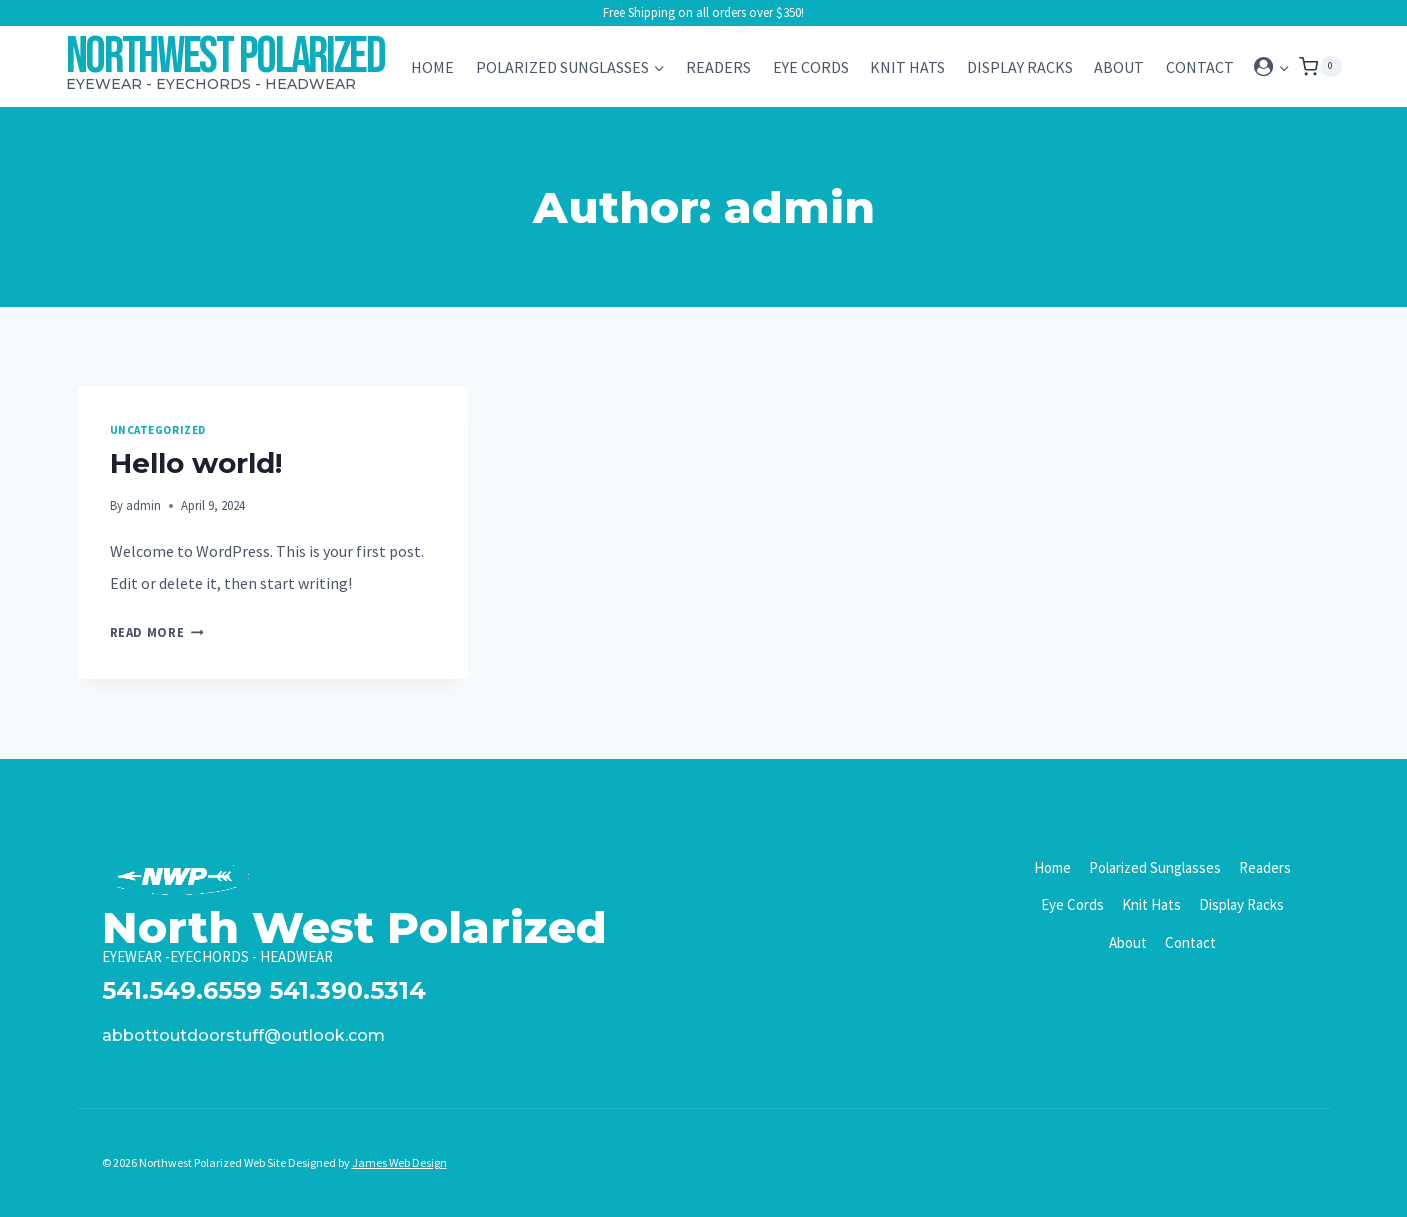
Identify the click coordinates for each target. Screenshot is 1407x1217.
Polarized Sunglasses (1155, 867)
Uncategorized (158, 430)
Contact (1200, 67)
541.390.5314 (347, 990)
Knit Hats (907, 67)
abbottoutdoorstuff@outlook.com (243, 1035)
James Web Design (399, 1162)
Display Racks (1020, 67)
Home (432, 67)
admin (143, 505)
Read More (157, 632)
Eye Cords (811, 67)
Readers (718, 67)
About (1119, 67)
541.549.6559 (182, 990)
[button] (1283, 66)
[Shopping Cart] (1320, 67)
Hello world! (196, 463)
